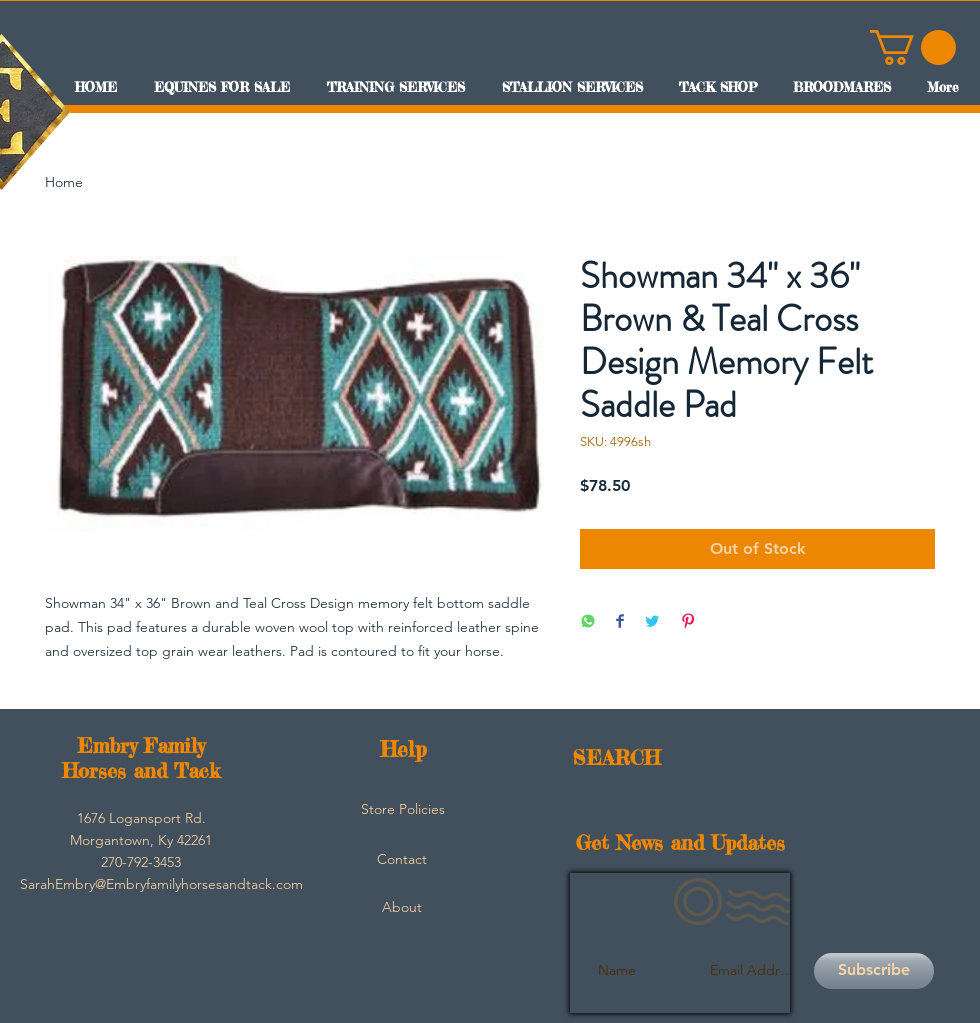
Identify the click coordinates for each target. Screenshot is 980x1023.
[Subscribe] (874, 971)
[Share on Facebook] (620, 622)
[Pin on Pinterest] (688, 622)
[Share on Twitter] (652, 622)
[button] (913, 47)
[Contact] (402, 860)
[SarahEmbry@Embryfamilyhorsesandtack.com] (161, 885)
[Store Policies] (403, 810)
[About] (402, 908)
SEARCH (616, 757)
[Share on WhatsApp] (588, 622)
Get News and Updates (680, 842)
